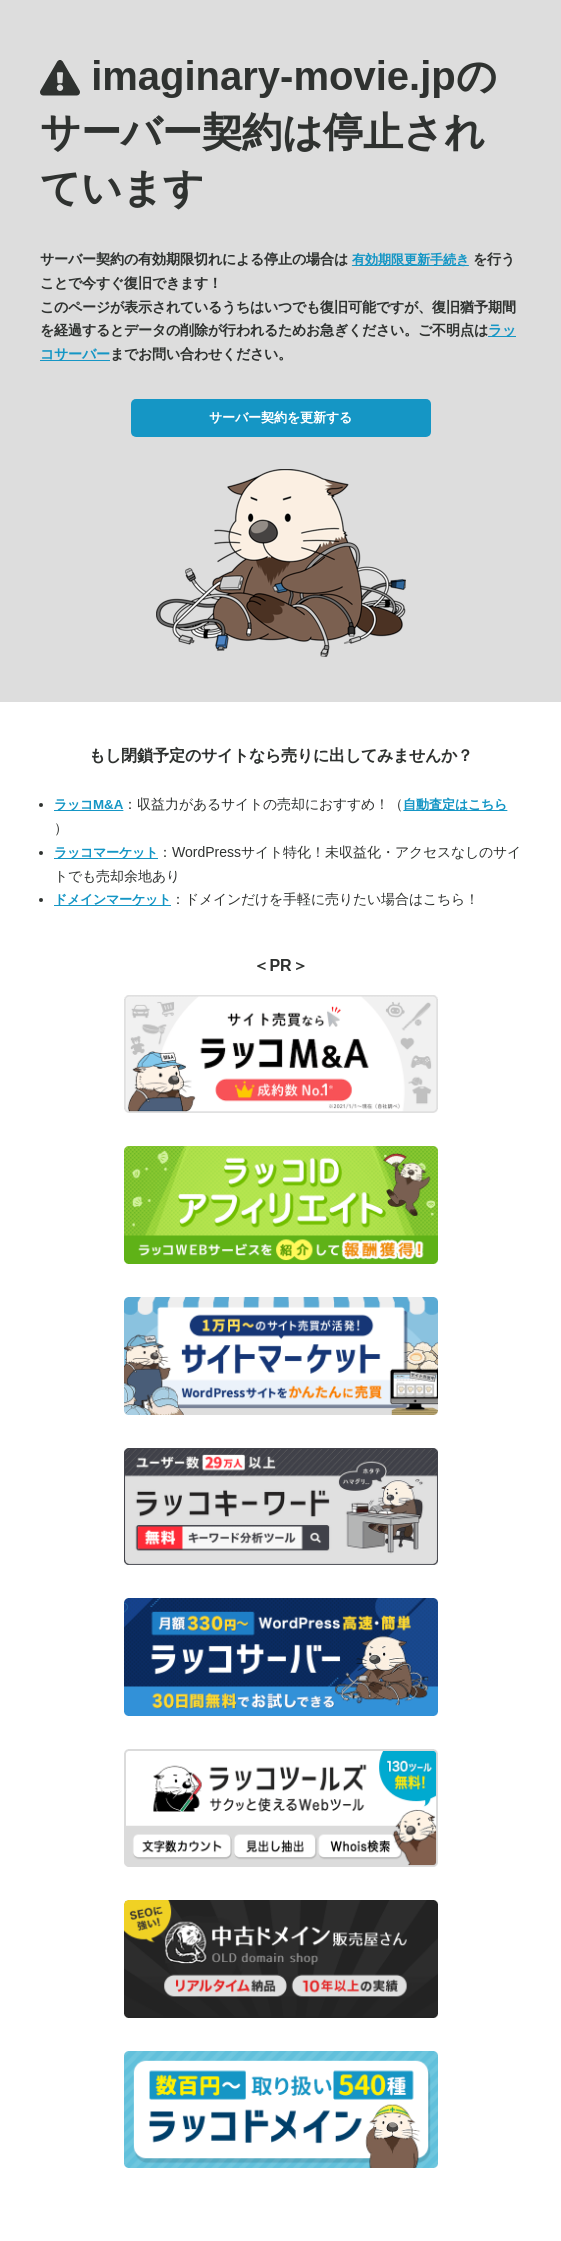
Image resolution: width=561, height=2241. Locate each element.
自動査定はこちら (455, 804)
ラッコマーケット (106, 852)
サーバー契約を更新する (280, 417)
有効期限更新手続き (410, 259)
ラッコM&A (88, 804)
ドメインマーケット (112, 899)
